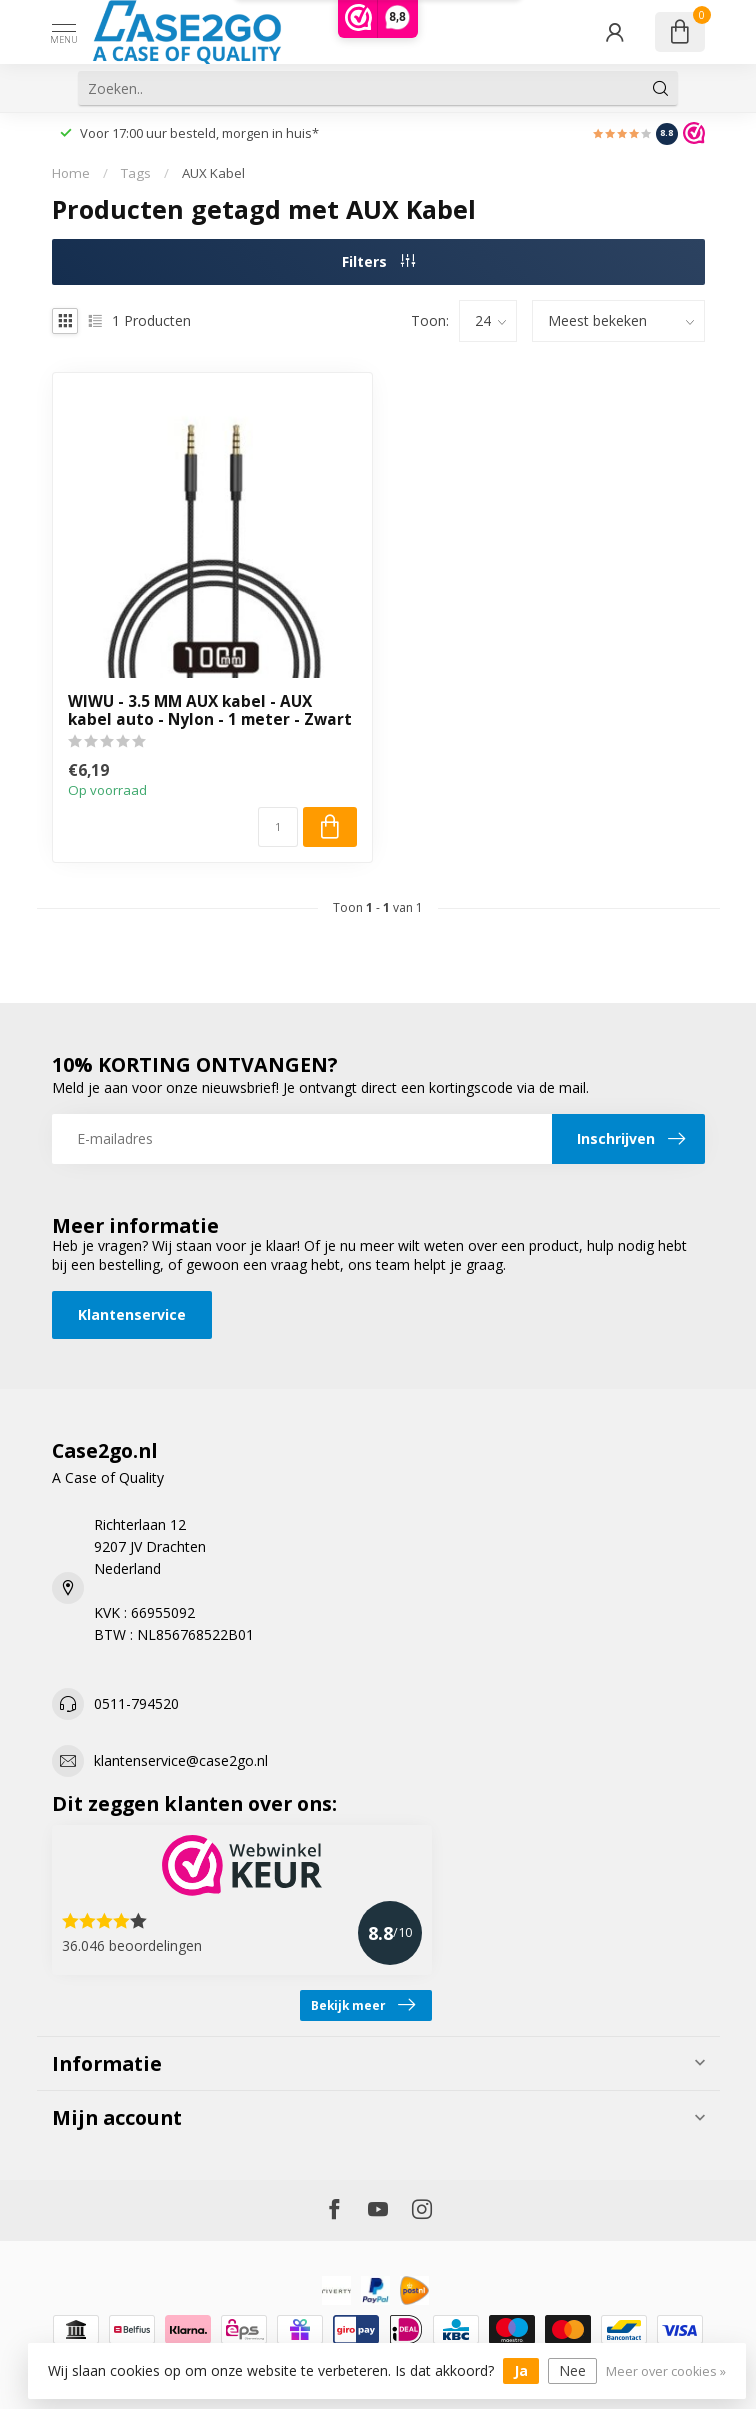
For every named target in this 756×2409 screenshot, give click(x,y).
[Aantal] (278, 827)
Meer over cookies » (666, 2371)
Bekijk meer (363, 2005)
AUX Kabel (213, 173)
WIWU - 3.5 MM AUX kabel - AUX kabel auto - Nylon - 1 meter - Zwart (210, 711)
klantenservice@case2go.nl (181, 1760)
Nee (572, 2370)
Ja (521, 2370)
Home (71, 173)
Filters (378, 261)
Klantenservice (132, 1314)
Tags (136, 173)
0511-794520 (136, 1703)
